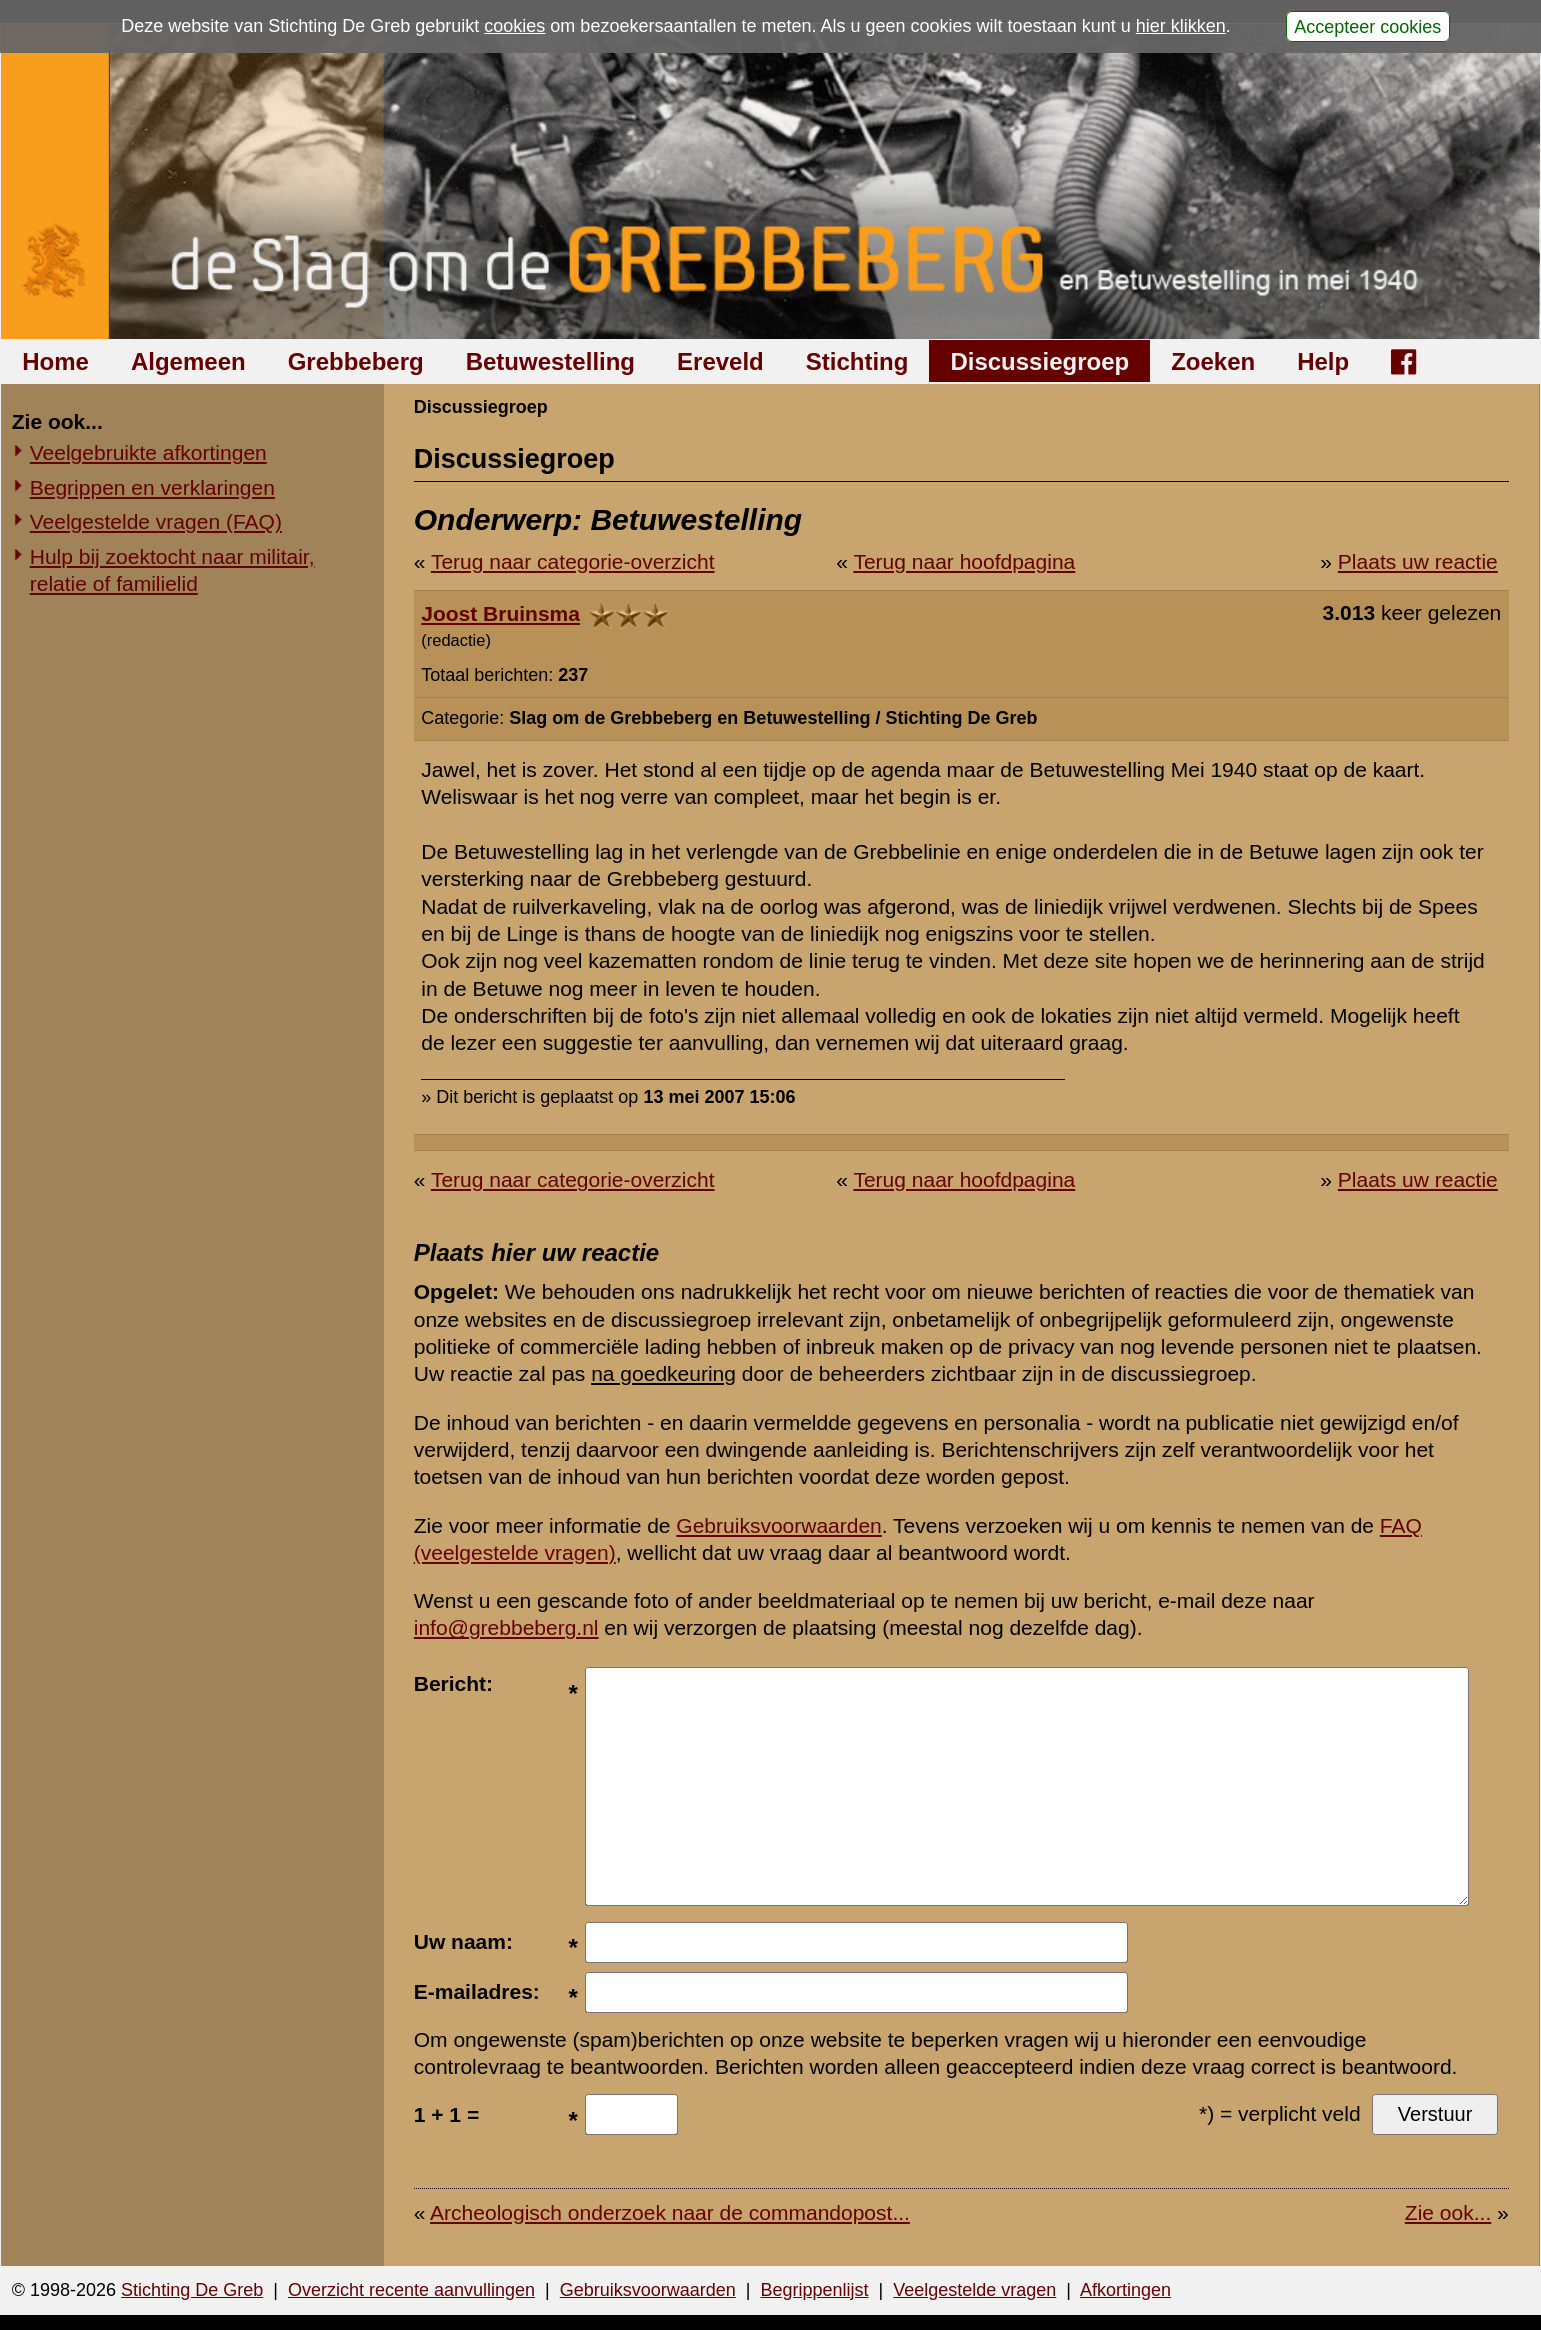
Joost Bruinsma (500, 613)
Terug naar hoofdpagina (964, 561)
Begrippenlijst (814, 2290)
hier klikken (1181, 26)
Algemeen (188, 361)
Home (55, 361)
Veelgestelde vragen (974, 2290)
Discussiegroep (1039, 361)
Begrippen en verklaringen (152, 487)
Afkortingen (1125, 2290)
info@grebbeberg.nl (506, 1627)
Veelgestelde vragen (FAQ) (156, 521)
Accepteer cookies (1367, 26)
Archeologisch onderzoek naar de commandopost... (670, 2212)
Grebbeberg (356, 361)
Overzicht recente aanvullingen (411, 2290)
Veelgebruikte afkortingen (148, 452)
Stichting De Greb (192, 2290)
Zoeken (1213, 361)
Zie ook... (1448, 2212)
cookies (514, 26)
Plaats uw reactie (1418, 561)
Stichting (857, 361)
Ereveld (720, 361)
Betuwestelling (550, 361)
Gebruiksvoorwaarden (778, 1525)
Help (1323, 361)
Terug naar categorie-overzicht (573, 561)
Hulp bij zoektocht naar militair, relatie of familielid (172, 570)
